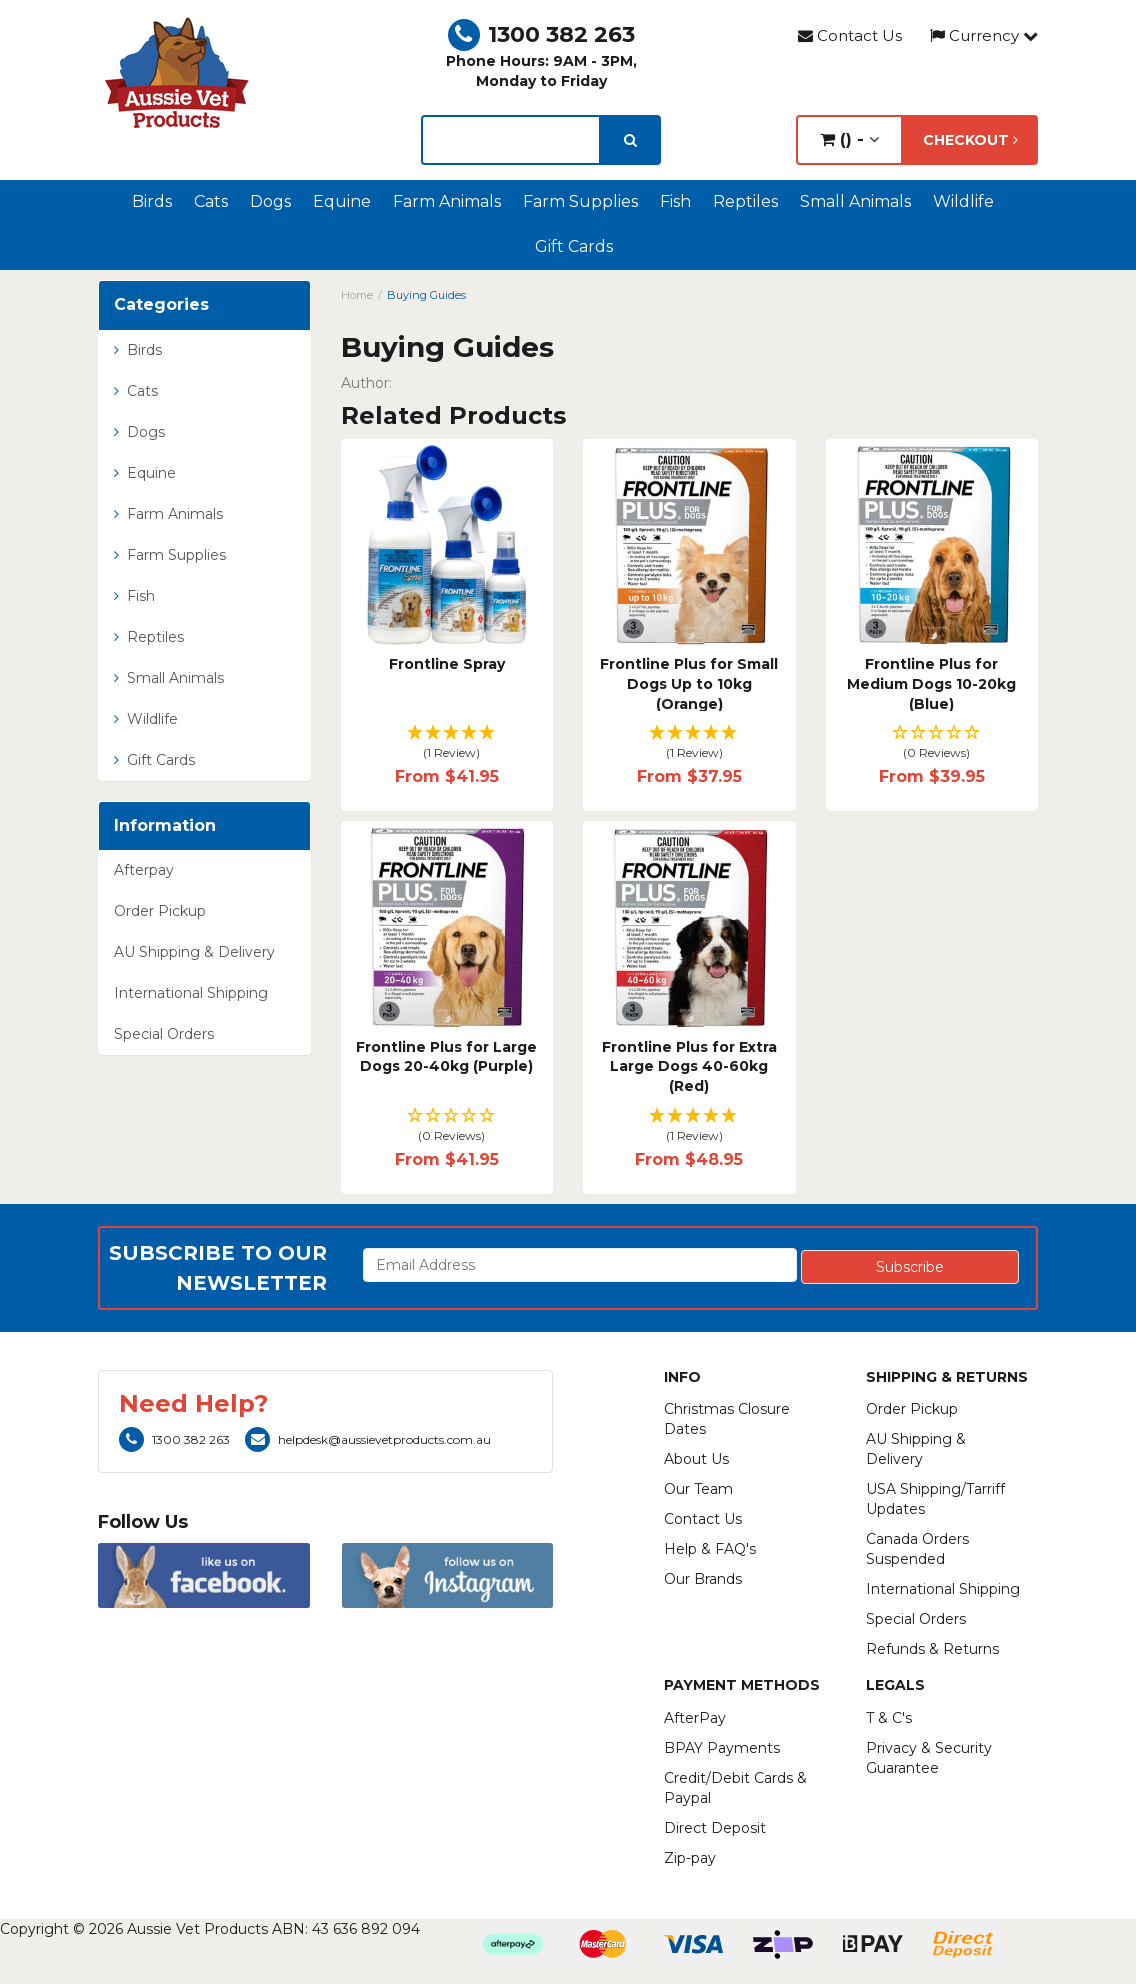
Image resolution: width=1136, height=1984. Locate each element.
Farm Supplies (580, 201)
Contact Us (850, 35)
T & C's (889, 1718)
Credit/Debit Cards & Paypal (735, 1788)
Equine (342, 201)
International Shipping (191, 993)
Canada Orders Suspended (917, 1549)
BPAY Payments (722, 1748)
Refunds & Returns (932, 1649)
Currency (984, 35)
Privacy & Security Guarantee (929, 1758)
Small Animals (855, 201)
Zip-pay (690, 1858)
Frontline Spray (447, 664)
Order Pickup (160, 911)
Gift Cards (574, 246)
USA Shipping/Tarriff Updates (935, 1499)
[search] (630, 140)
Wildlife (963, 201)
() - (849, 139)
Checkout (970, 140)
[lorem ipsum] (510, 140)
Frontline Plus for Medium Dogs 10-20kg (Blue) (931, 683)
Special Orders (164, 1034)
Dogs (270, 201)
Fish (675, 201)
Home (357, 295)
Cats (211, 201)
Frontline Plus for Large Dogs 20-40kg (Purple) (446, 1057)
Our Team (698, 1489)
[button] (447, 743)
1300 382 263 (541, 34)
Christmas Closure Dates (727, 1419)
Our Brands (703, 1579)
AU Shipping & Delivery (194, 952)
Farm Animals (447, 201)
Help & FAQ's (710, 1549)
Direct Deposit (715, 1828)
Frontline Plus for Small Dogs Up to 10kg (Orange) (689, 683)
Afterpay (144, 870)
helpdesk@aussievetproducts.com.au (368, 1439)
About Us (696, 1459)
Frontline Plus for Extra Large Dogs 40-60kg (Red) (689, 1066)
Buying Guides (426, 295)
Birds (152, 201)
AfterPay (695, 1718)
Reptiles (745, 201)
